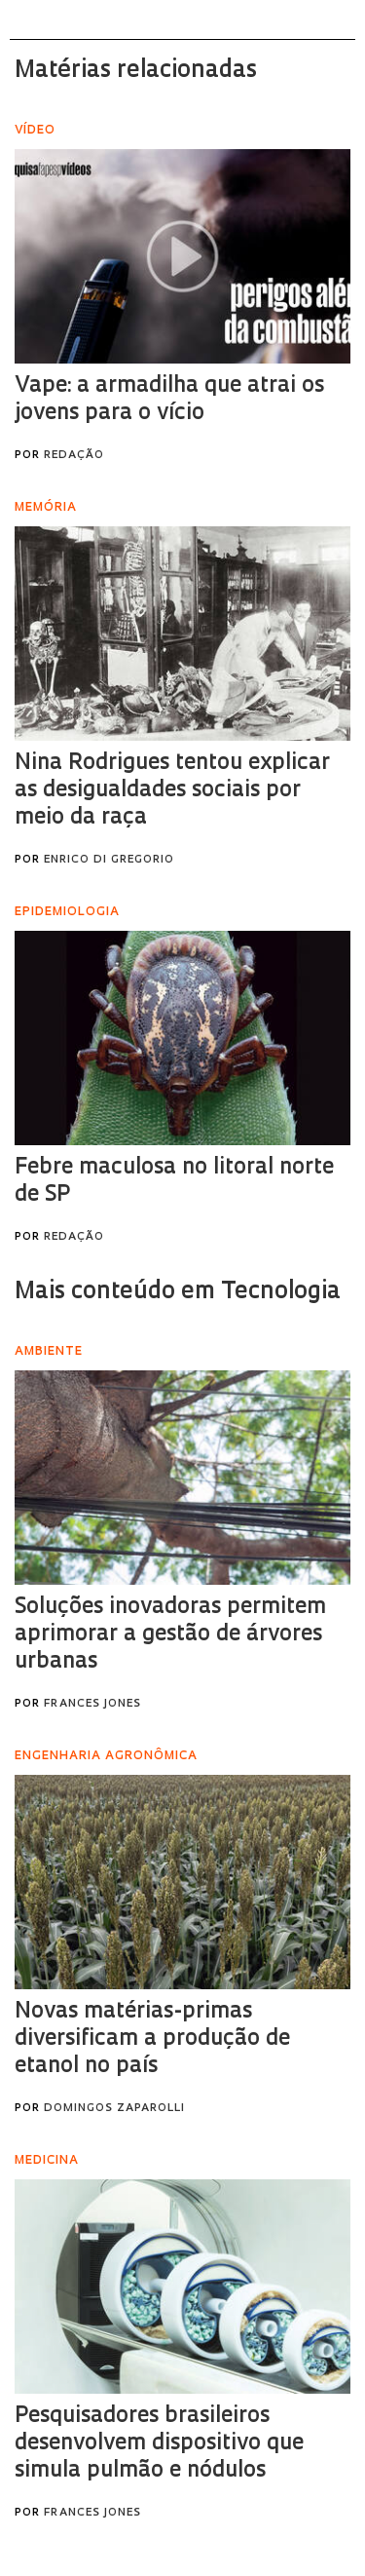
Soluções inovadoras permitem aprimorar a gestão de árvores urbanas (170, 1634)
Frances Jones (92, 1704)
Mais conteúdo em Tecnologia (178, 1292)
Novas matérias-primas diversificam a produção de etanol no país (152, 2039)
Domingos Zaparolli (114, 2108)
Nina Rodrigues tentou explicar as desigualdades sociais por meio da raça (172, 790)
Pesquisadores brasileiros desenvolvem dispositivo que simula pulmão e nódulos (159, 2443)
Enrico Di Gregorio (109, 860)
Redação (74, 455)
